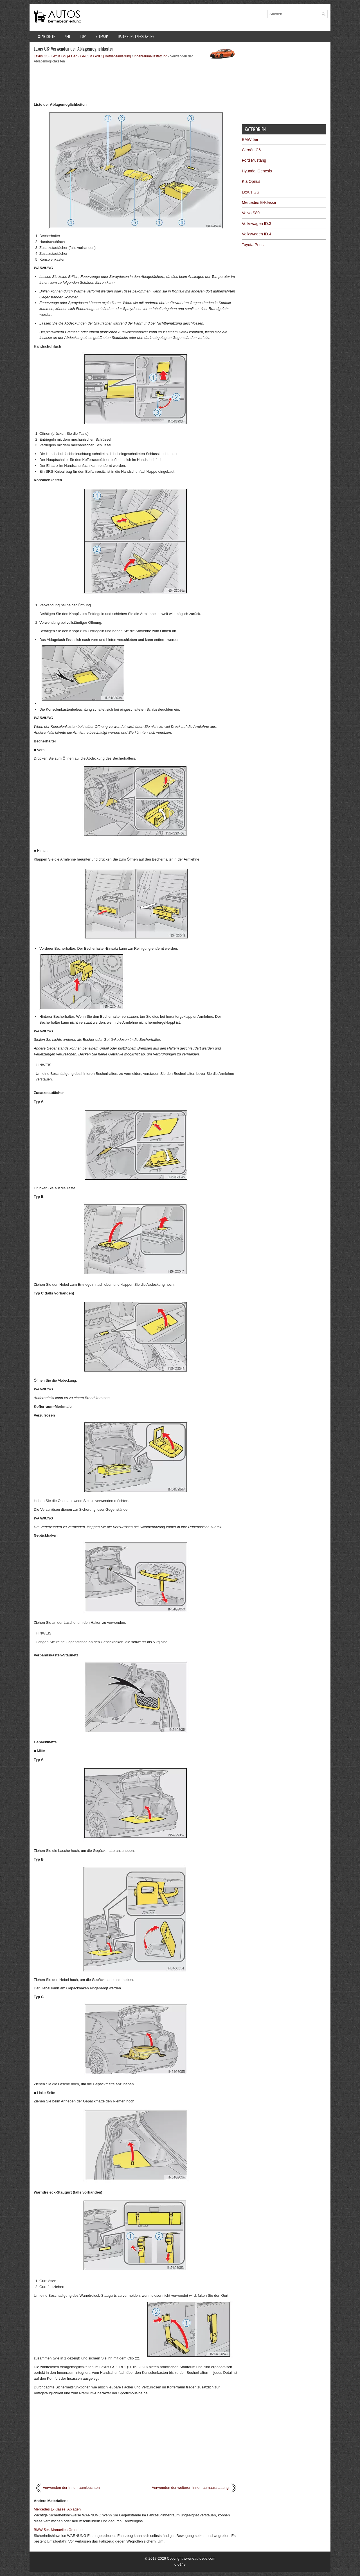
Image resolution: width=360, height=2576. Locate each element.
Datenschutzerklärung (136, 36)
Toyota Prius (253, 244)
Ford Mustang (254, 160)
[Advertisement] (136, 82)
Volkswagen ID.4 (256, 234)
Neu (67, 36)
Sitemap (102, 36)
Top (83, 36)
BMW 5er (250, 139)
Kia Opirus (251, 181)
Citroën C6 (251, 150)
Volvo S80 (251, 213)
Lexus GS (41, 56)
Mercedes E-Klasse (259, 202)
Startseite (46, 36)
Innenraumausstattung (150, 56)
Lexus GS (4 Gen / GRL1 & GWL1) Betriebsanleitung (91, 56)
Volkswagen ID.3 (256, 223)
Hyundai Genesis (257, 171)
